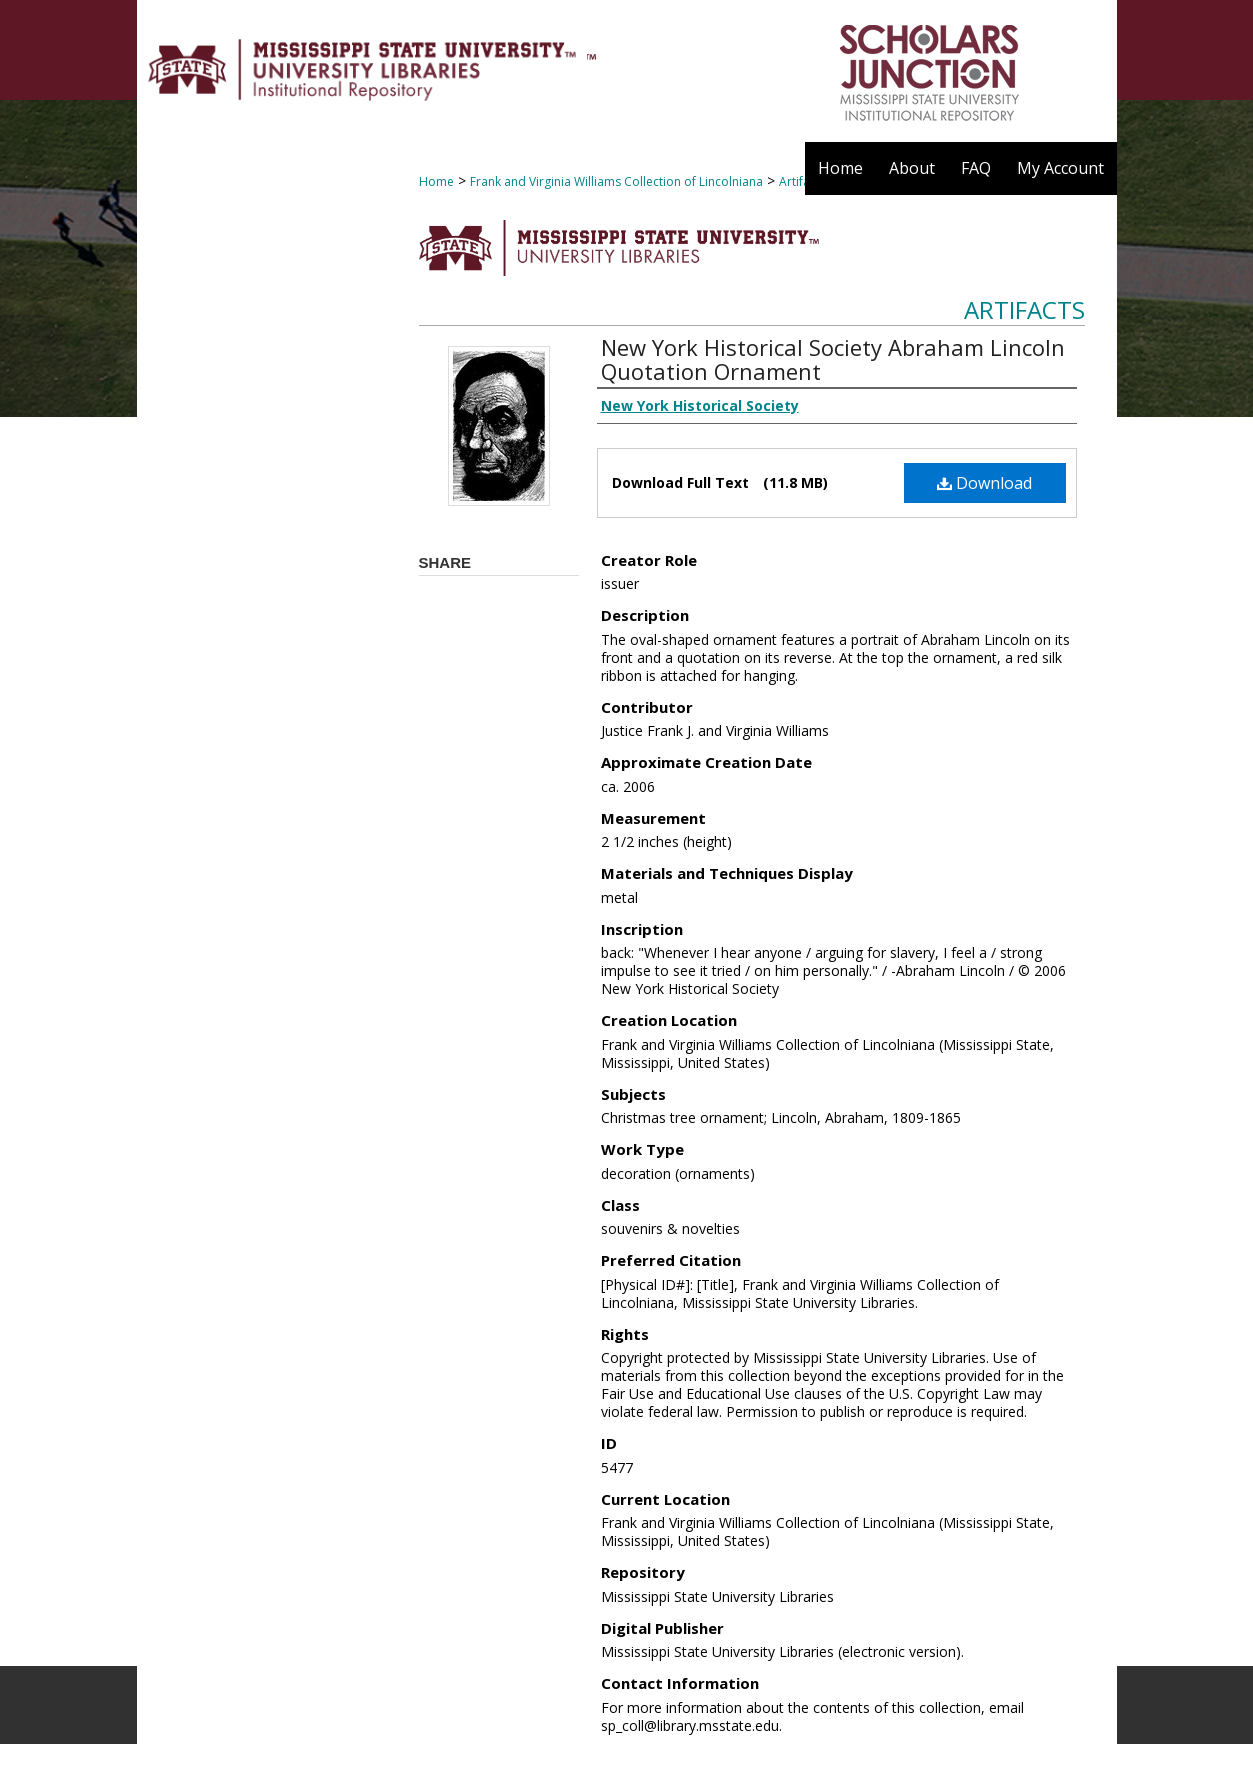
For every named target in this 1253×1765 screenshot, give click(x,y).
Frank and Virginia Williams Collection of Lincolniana (616, 181)
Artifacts (1024, 309)
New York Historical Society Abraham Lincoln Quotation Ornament (833, 359)
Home (436, 181)
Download (984, 483)
